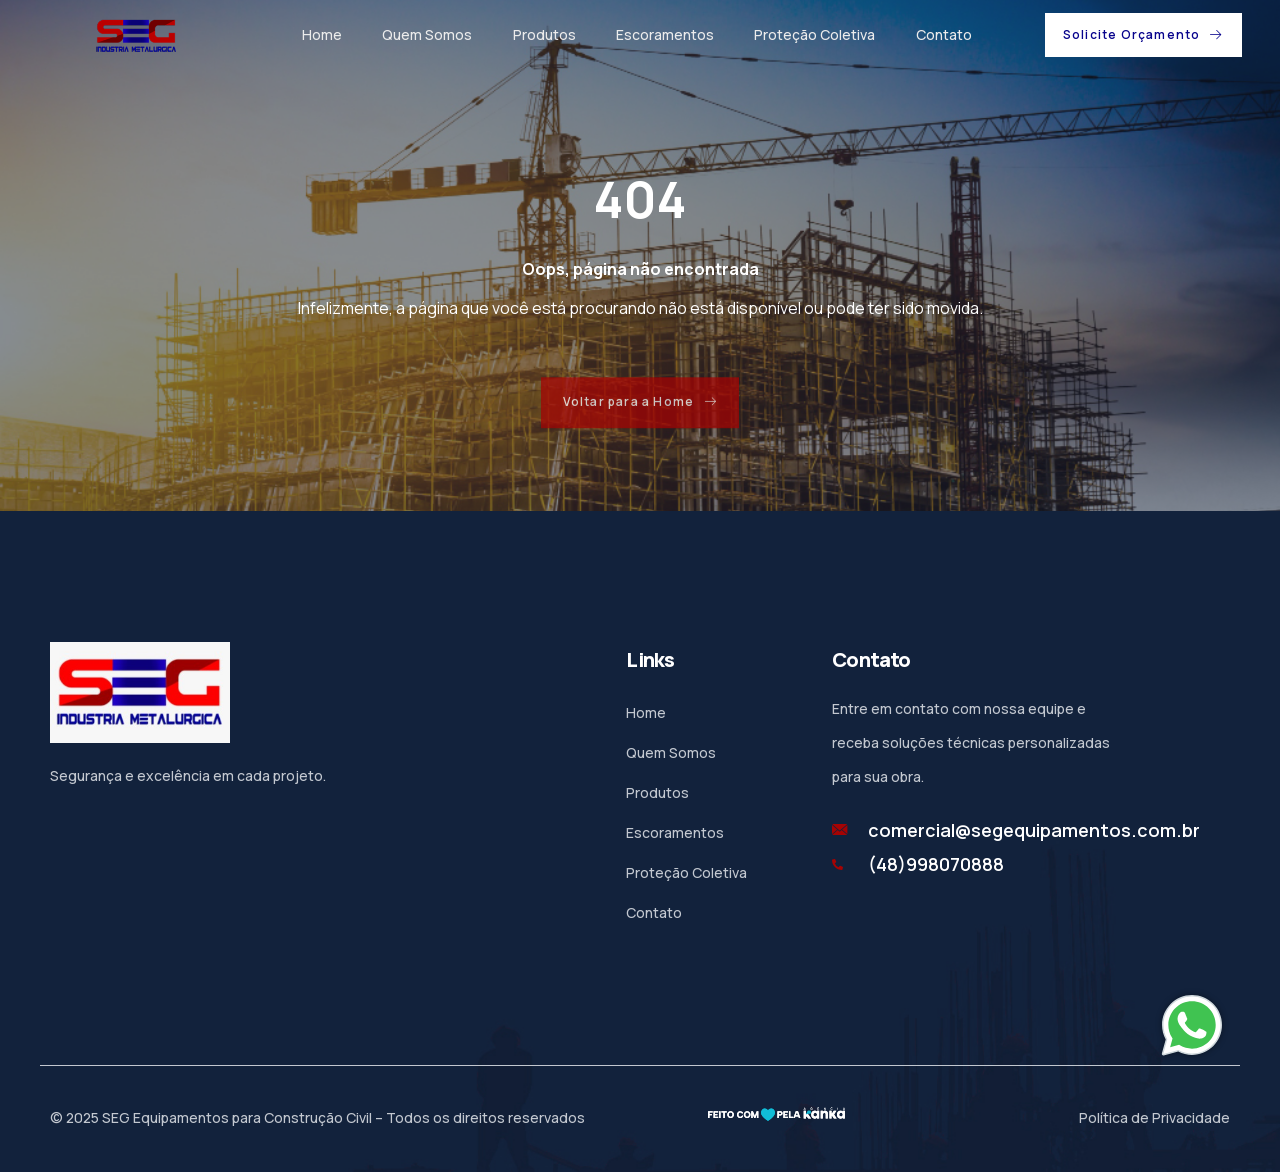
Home (322, 34)
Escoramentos (664, 34)
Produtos (543, 34)
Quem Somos (427, 34)
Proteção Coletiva (813, 34)
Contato (942, 34)
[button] (1143, 35)
